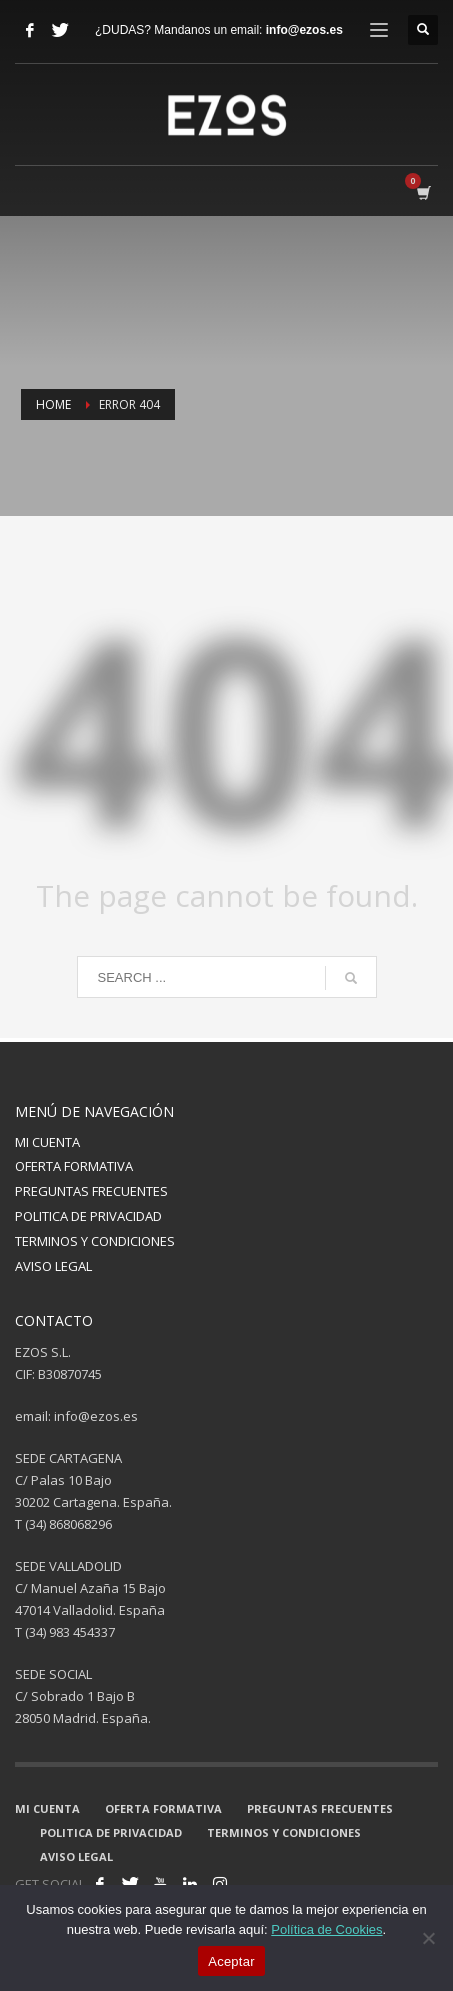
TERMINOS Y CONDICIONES (95, 1241)
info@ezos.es (304, 30)
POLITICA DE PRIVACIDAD (88, 1216)
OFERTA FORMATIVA (74, 1166)
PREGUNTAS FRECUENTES (91, 1191)
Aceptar (231, 1961)
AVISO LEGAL (53, 1266)
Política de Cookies (326, 1929)
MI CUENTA (47, 1142)
